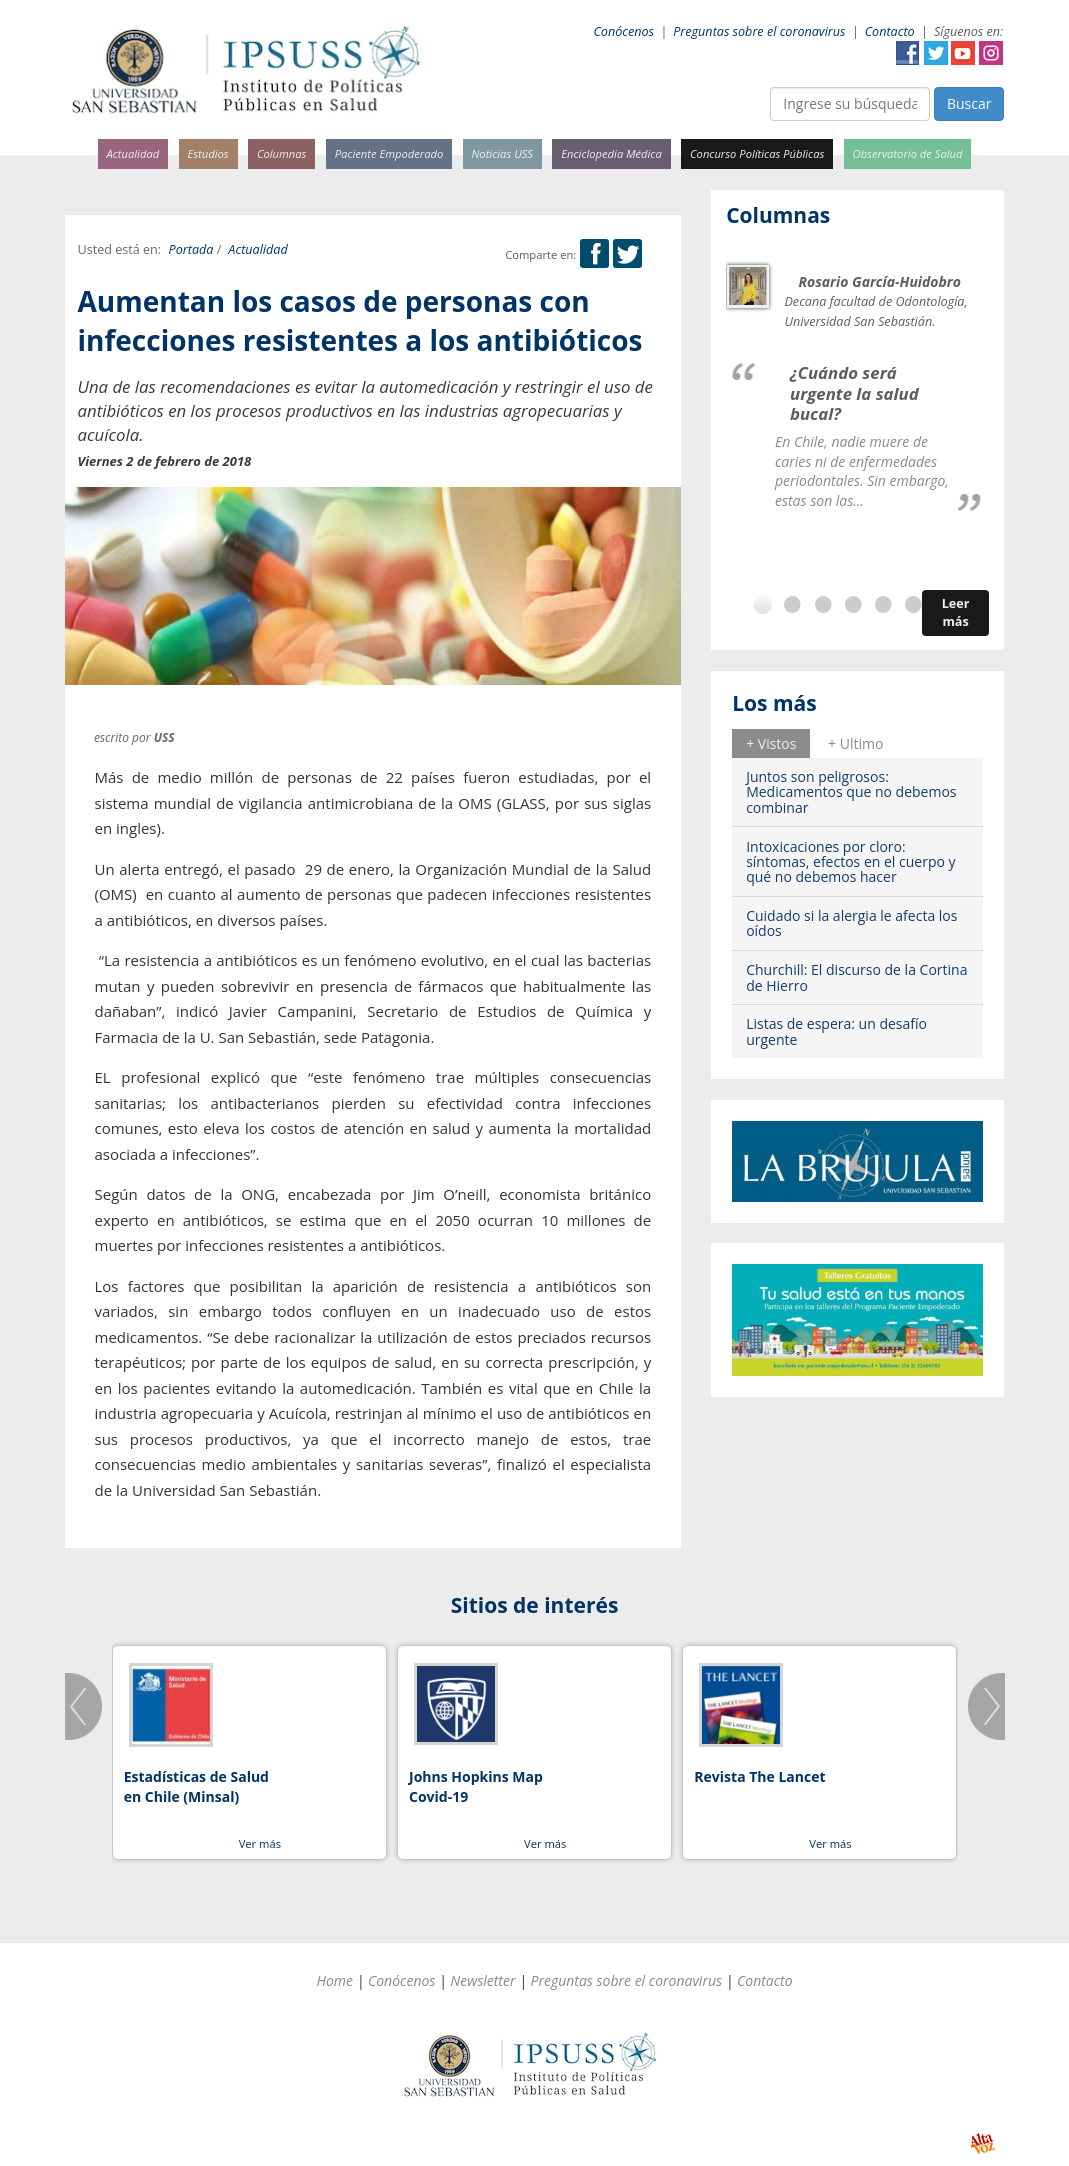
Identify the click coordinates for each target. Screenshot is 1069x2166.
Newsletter (482, 1980)
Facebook (908, 53)
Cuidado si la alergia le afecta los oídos (851, 923)
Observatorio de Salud (908, 153)
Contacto (890, 31)
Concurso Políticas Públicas (757, 153)
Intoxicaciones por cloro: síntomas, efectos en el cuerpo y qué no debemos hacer (850, 862)
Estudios (207, 153)
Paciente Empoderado (389, 153)
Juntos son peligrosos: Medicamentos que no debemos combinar (851, 792)
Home (334, 1980)
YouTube (963, 53)
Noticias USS (503, 153)
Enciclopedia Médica (611, 153)
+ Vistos (771, 743)
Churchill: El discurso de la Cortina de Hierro (856, 977)
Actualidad (133, 153)
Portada (191, 249)
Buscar (969, 103)
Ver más (260, 1843)
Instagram (991, 53)
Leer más (956, 612)
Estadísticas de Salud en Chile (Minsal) (196, 1786)
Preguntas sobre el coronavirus (759, 31)
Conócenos (623, 31)
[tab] (771, 743)
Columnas (282, 153)
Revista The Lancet (759, 1776)
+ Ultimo (855, 743)
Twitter (936, 53)
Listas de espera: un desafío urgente (836, 1031)
